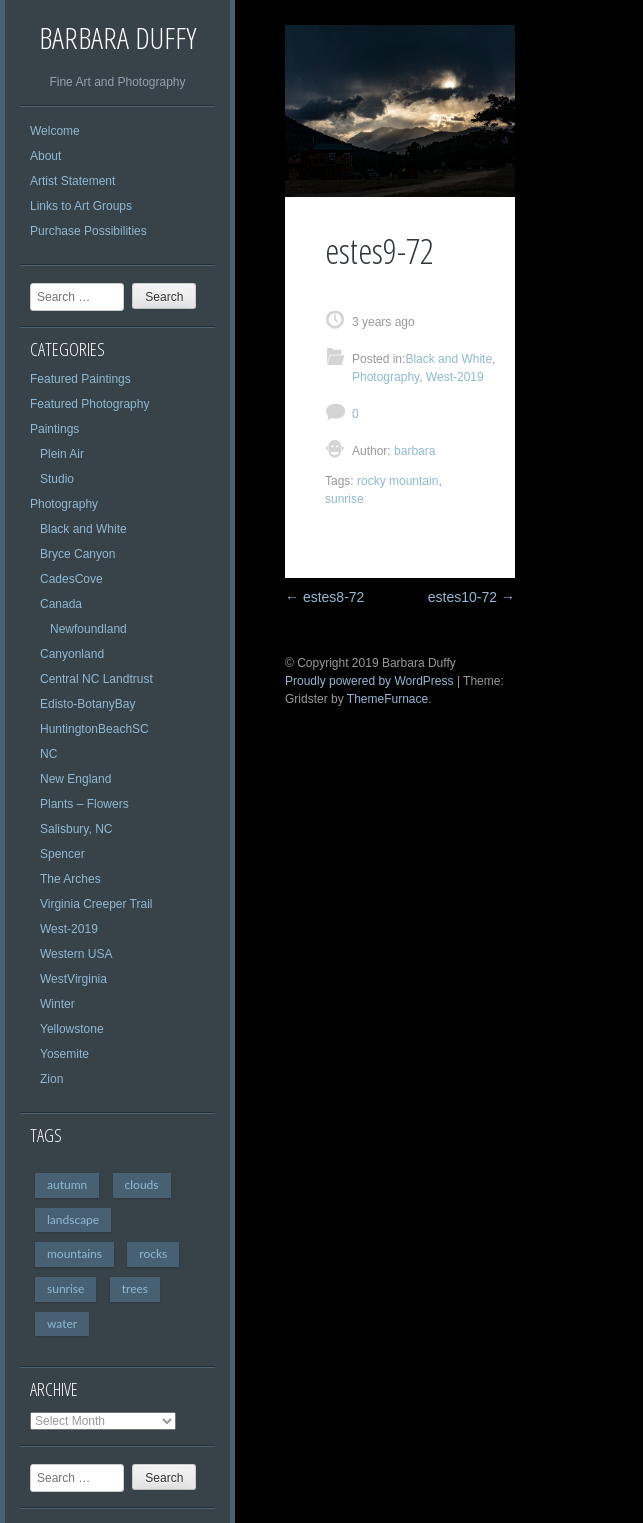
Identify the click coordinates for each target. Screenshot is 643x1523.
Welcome (55, 131)
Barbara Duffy (117, 37)
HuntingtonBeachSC (94, 729)
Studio (57, 479)
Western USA (76, 954)
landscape (73, 1219)
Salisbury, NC (76, 829)
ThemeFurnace (387, 699)
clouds (142, 1184)
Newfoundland (88, 629)
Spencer (62, 854)
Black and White (83, 529)
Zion (51, 1079)
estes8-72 (324, 597)
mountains (74, 1253)
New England (75, 779)
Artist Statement (72, 181)
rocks (153, 1253)
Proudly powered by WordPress (369, 681)
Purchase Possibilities (88, 231)
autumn (67, 1184)
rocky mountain (397, 481)
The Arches (70, 879)
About (45, 156)
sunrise (65, 1288)
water (62, 1323)
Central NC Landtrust (96, 679)
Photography (64, 504)
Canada (61, 604)
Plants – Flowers (84, 804)
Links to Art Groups (81, 206)
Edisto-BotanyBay (87, 704)
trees (135, 1288)
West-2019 (69, 929)
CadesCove (71, 579)
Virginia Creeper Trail (96, 904)
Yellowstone (72, 1029)
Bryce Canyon (77, 554)
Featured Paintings (80, 379)
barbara (413, 451)
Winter (57, 1004)
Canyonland (72, 654)
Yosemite (64, 1054)
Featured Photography (89, 404)
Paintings (54, 429)
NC (48, 754)
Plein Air (62, 454)
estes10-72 (471, 597)
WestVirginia (73, 979)
